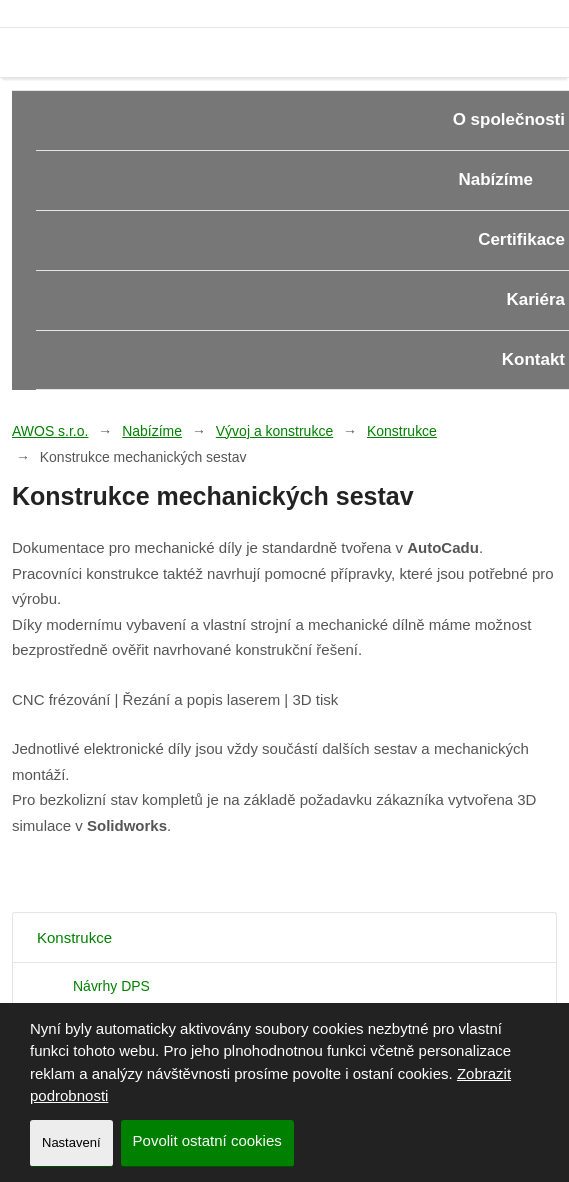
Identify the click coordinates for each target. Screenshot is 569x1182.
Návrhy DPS (111, 986)
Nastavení (71, 1142)
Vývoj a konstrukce (274, 431)
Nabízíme (152, 431)
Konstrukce (402, 431)
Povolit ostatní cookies (207, 1140)
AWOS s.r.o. (50, 431)
